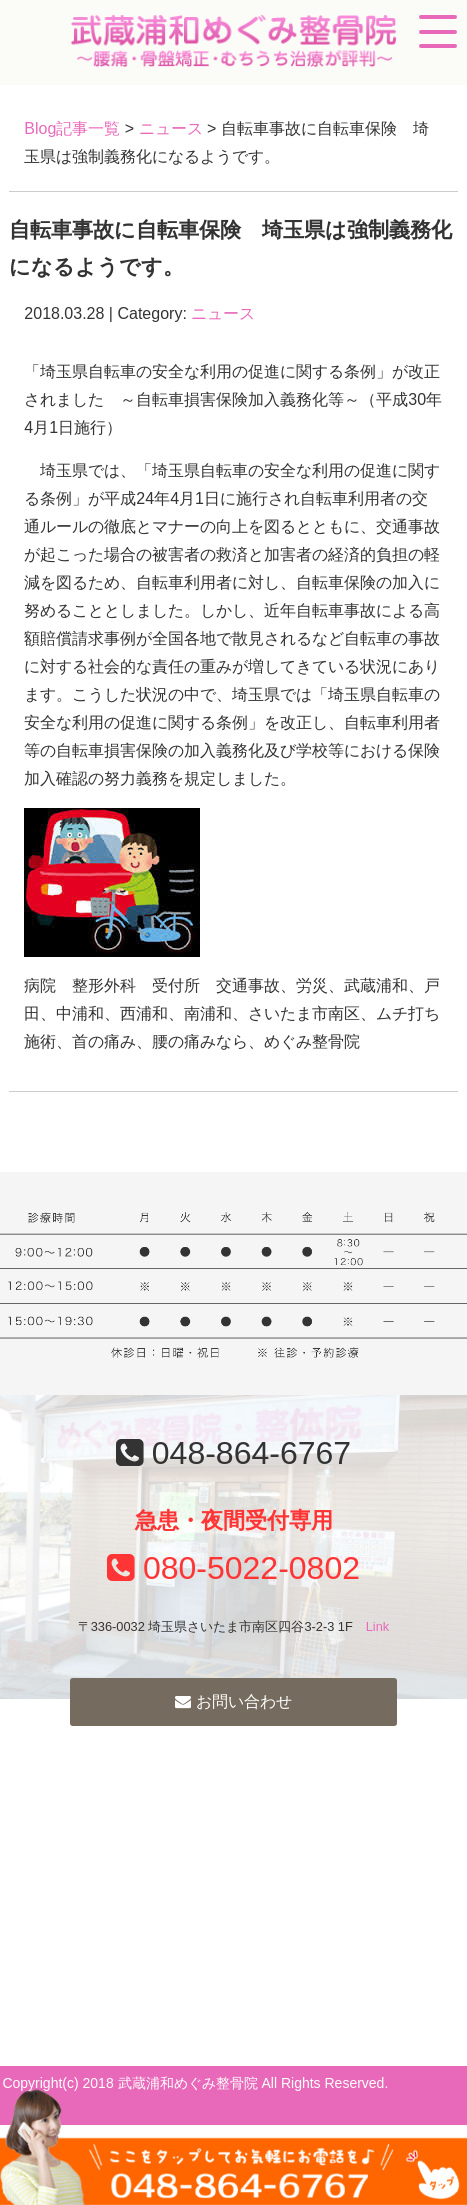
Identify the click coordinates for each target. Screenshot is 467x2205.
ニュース (171, 128)
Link (377, 1626)
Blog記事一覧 (72, 128)
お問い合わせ (233, 1701)
